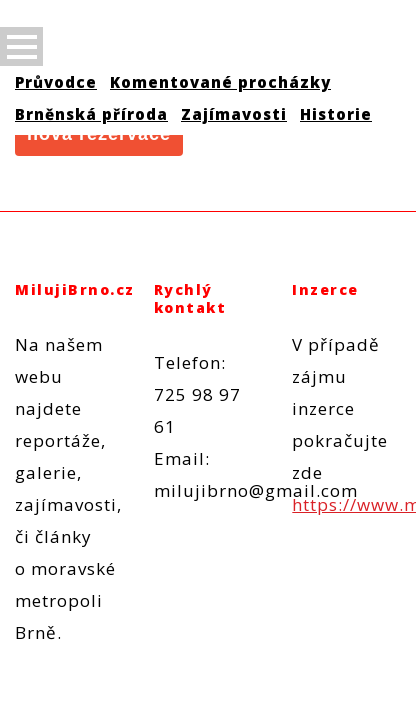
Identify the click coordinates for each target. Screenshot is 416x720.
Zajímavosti (234, 114)
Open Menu (21, 46)
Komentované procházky (220, 82)
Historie (336, 114)
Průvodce (56, 82)
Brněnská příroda (91, 114)
